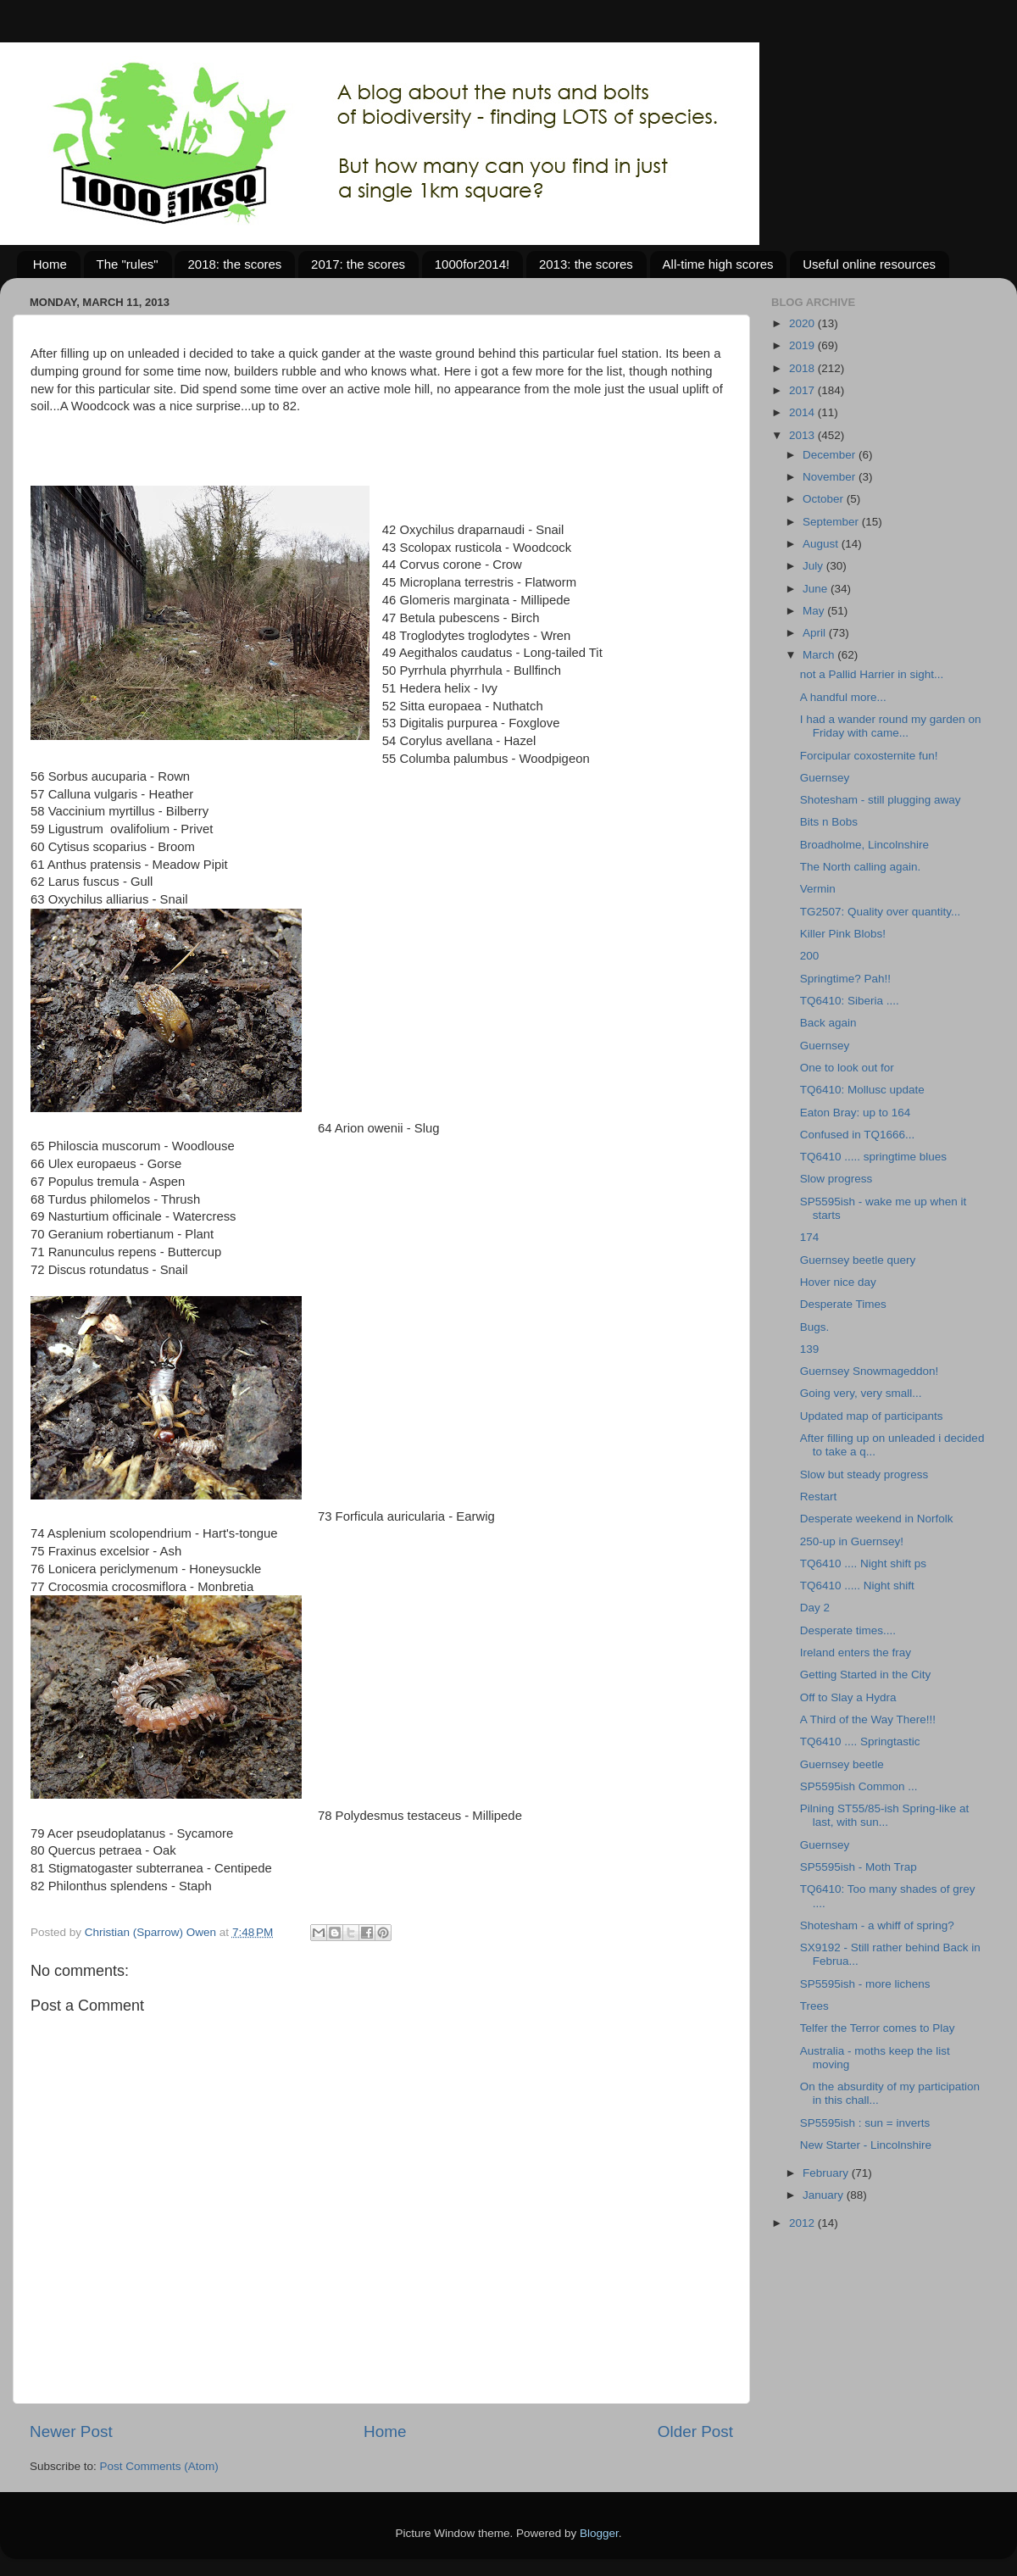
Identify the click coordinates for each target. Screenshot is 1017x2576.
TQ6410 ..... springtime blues (873, 1156)
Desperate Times (843, 1304)
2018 (803, 368)
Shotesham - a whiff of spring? (877, 1925)
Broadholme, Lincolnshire (864, 844)
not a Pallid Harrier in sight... (872, 674)
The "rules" (127, 264)
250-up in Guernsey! (851, 1541)
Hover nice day (838, 1282)
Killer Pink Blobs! (843, 933)
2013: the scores (586, 264)
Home (50, 264)
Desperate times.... (848, 1630)
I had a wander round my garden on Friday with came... (890, 726)
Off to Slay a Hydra (848, 1697)
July (814, 565)
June (817, 588)
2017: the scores (358, 264)
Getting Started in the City (865, 1674)
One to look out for (847, 1067)
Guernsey (825, 777)
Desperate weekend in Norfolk (876, 1518)
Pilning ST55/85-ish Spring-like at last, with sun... (885, 1815)
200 (810, 955)
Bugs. (815, 1327)
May (815, 610)
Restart (818, 1496)
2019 (803, 345)
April (816, 632)
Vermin (818, 888)
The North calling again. (860, 866)
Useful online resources (869, 264)
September (832, 521)
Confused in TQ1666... (857, 1134)
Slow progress (836, 1178)
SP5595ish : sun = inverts (865, 2123)
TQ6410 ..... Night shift (857, 1585)
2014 (803, 412)
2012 (803, 2223)
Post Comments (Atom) (159, 2466)
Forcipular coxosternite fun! (869, 755)
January (825, 2195)
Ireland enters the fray (855, 1652)
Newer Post (71, 2431)
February (827, 2173)
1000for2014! (472, 264)
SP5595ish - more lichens (865, 1984)
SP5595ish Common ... (859, 1786)
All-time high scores (718, 264)
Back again (828, 1022)
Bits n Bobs (829, 821)
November (831, 476)
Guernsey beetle (842, 1764)
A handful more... (843, 697)
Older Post (695, 2431)
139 (810, 1349)
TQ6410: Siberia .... (849, 1000)
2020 (803, 323)
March (820, 654)
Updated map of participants (871, 1416)
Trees (814, 2006)
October (825, 498)
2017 (803, 390)
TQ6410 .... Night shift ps (863, 1563)
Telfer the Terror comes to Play (877, 2028)
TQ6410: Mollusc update (862, 1089)
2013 (803, 435)
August (822, 543)
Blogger (599, 2533)
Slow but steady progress (864, 1474)
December (831, 454)
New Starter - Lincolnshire (865, 2145)
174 (810, 1237)
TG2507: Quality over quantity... (880, 911)
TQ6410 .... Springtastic (860, 1741)
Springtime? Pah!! (845, 978)
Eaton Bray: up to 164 (855, 1112)
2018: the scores (234, 264)
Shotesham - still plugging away (880, 799)
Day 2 (815, 1607)
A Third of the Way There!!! (868, 1719)
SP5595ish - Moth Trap (858, 1867)
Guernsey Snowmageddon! (869, 1371)
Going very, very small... (861, 1393)
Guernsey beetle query (858, 1260)
